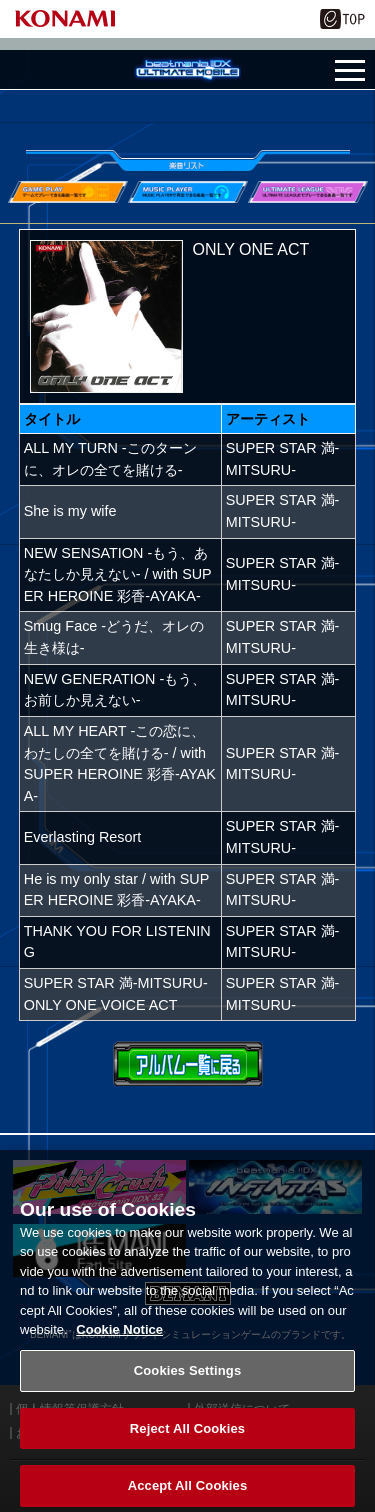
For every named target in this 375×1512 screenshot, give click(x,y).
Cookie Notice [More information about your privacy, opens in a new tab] (119, 1338)
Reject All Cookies (187, 1437)
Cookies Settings (188, 1379)
